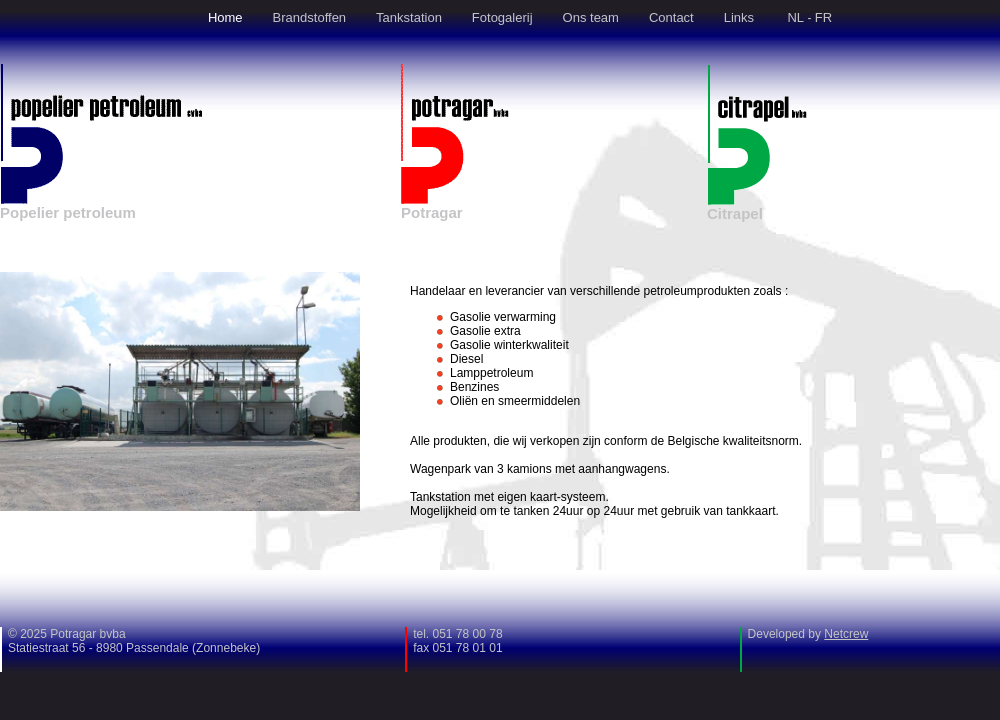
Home (225, 17)
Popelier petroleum (68, 212)
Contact (671, 17)
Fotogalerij (502, 17)
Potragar (432, 212)
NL (795, 17)
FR (823, 17)
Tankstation (409, 17)
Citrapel (735, 213)
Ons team (591, 17)
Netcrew (846, 634)
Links (739, 17)
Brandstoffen (309, 17)
